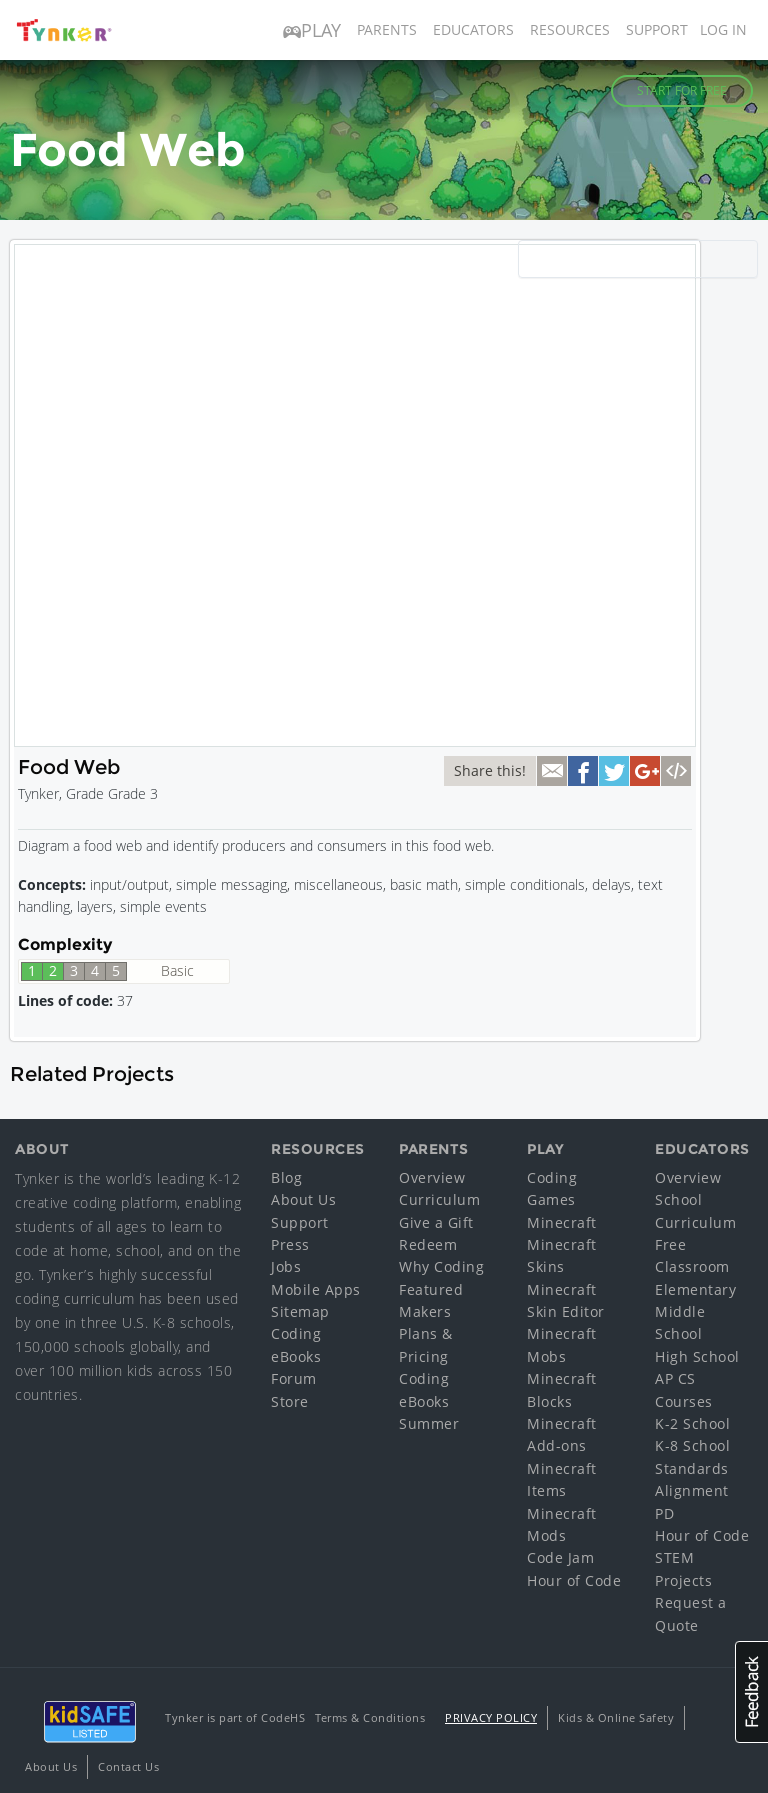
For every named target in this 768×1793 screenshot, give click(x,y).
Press (290, 1244)
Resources (570, 29)
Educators (473, 29)
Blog (286, 1177)
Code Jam (560, 1557)
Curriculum (439, 1199)
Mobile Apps (316, 1289)
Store (290, 1401)
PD (664, 1513)
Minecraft (562, 1222)
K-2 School (692, 1423)
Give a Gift (436, 1222)
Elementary (695, 1289)
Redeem (428, 1244)
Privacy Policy (491, 1717)
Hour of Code (574, 1580)
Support (657, 29)
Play (312, 30)
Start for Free (682, 90)
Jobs (286, 1266)
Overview (432, 1177)
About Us (303, 1199)
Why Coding (441, 1266)
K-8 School (692, 1445)
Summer (429, 1423)
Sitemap (300, 1311)
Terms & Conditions (370, 1717)
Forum (294, 1378)
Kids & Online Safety (616, 1717)
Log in (723, 29)
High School (697, 1356)
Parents (387, 29)
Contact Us (128, 1766)
